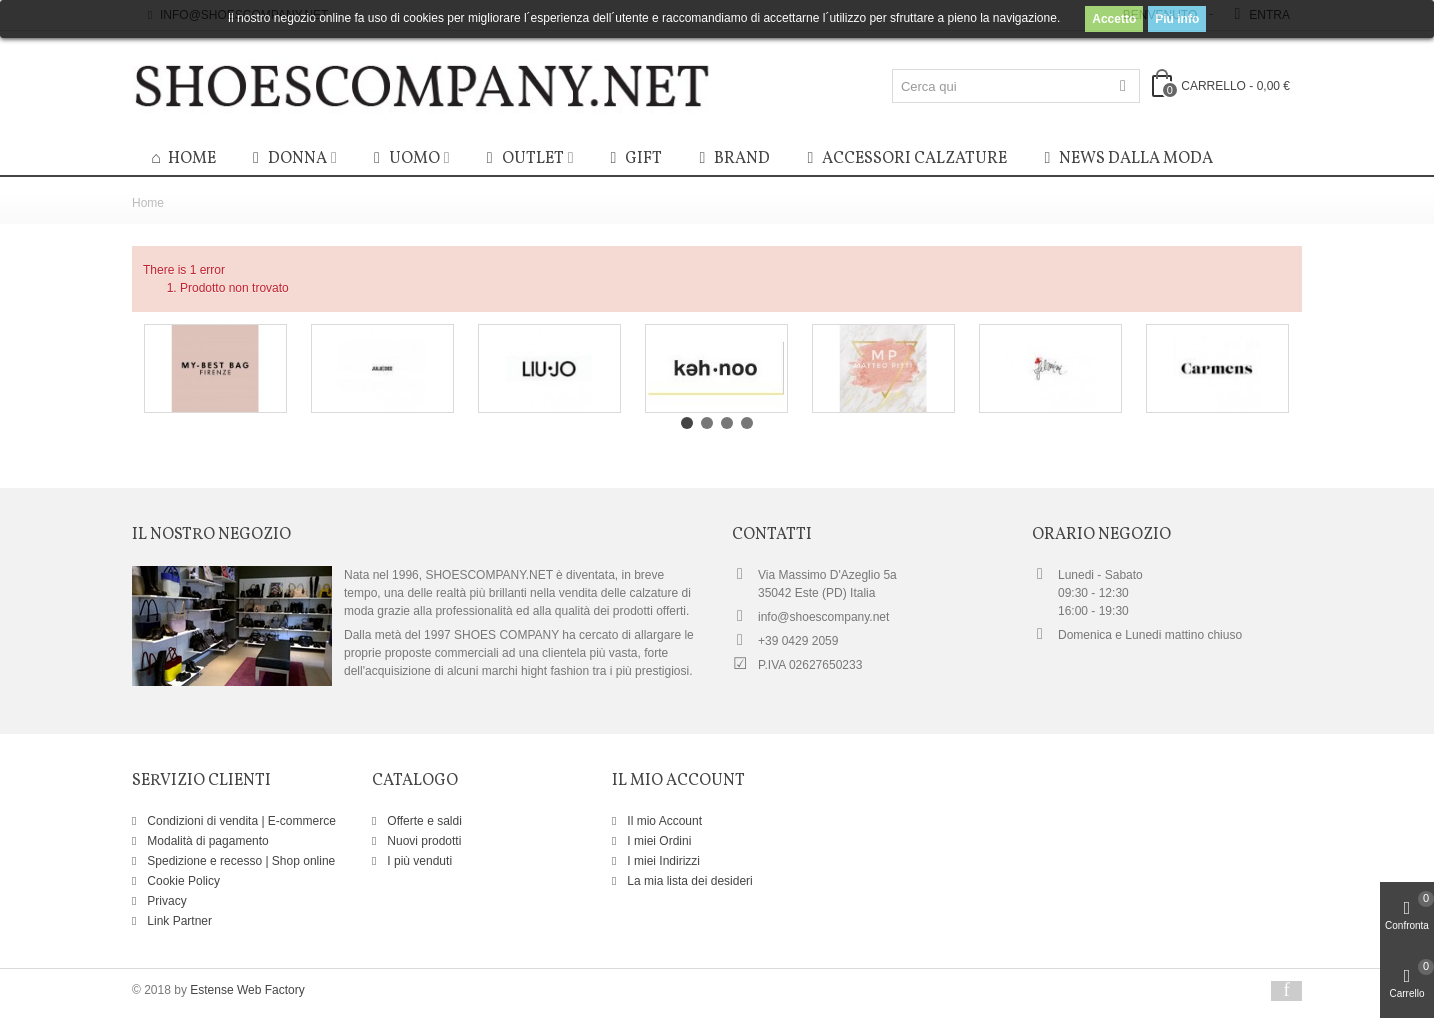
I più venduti (418, 861)
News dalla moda (1126, 159)
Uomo (404, 159)
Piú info (1177, 19)
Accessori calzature (904, 159)
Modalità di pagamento (206, 841)
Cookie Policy (182, 881)
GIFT (633, 159)
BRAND (732, 159)
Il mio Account (663, 821)
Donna (287, 159)
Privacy (165, 901)
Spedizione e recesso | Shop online (239, 861)
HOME (182, 160)
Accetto (1114, 19)
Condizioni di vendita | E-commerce (240, 821)
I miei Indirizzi (662, 861)
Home (148, 203)
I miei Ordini (657, 841)
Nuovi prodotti (422, 841)
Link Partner (178, 921)
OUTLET (523, 159)
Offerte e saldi (423, 821)
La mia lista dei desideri (688, 881)
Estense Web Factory (247, 990)
